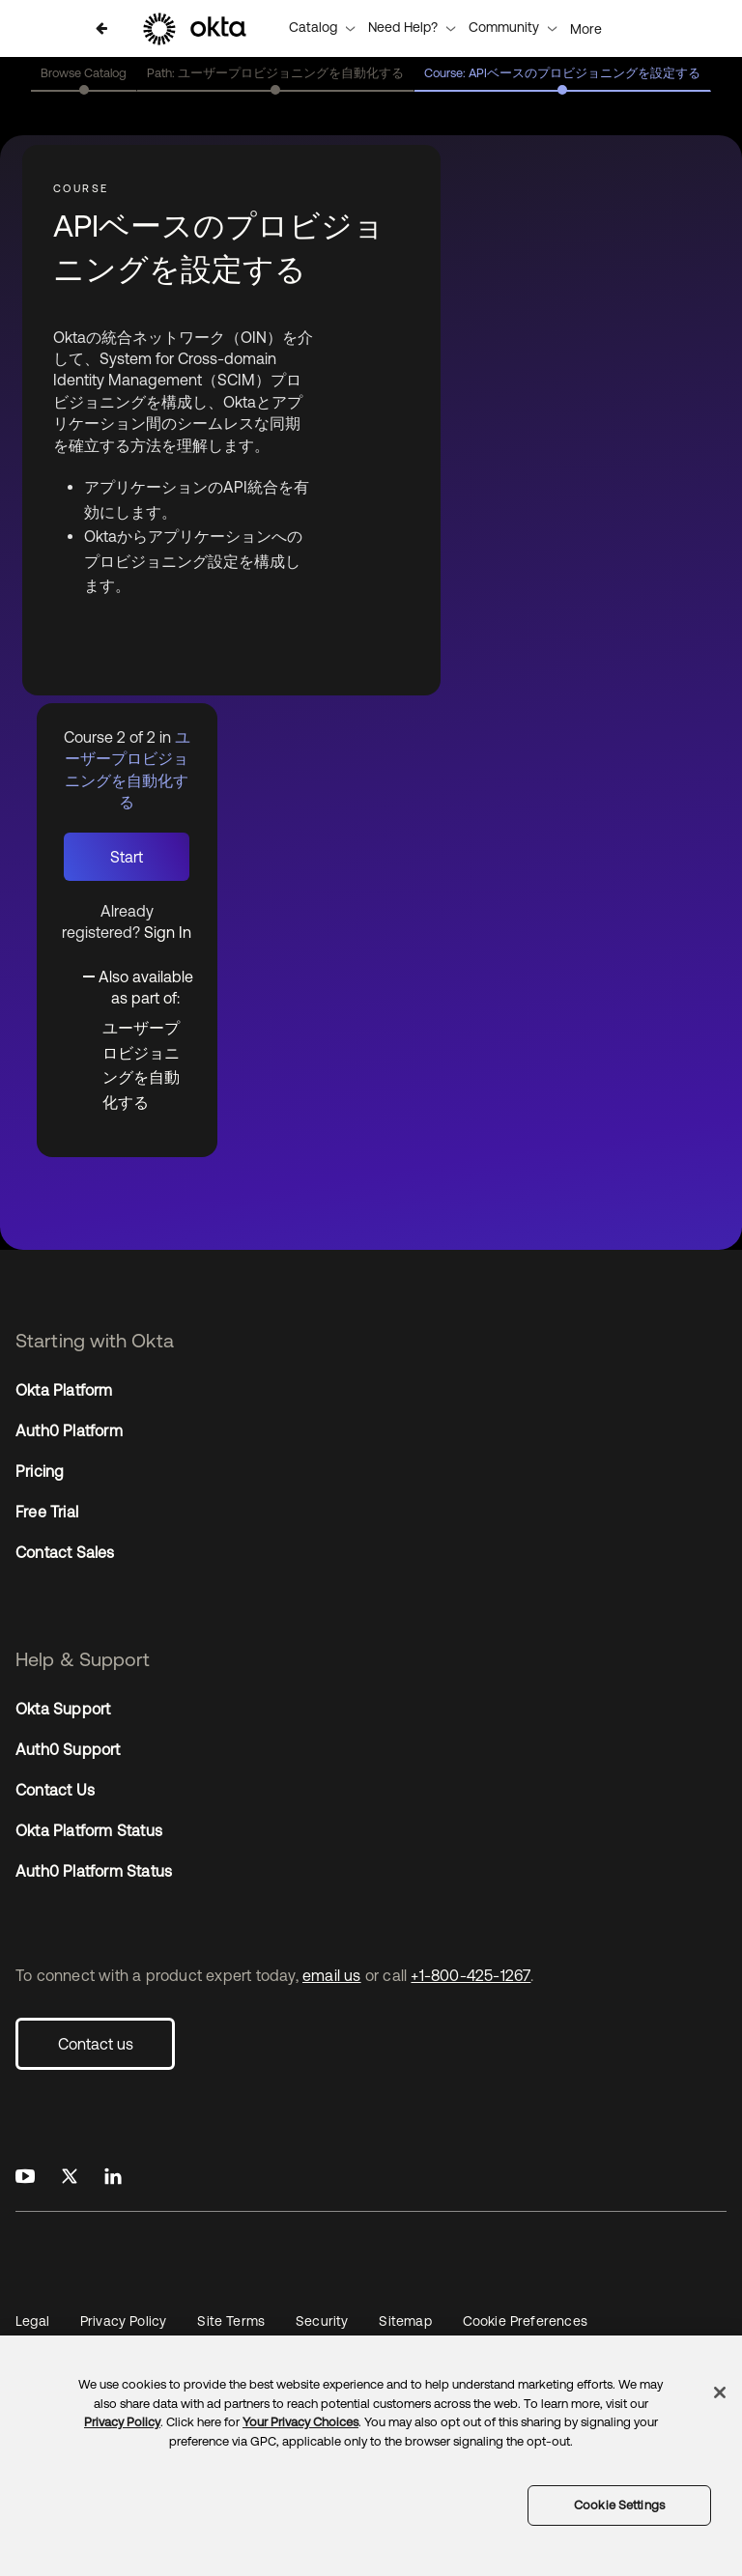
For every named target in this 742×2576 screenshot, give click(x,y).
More (586, 29)
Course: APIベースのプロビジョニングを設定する (562, 73)
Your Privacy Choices (300, 2422)
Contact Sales (65, 1552)
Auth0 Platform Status (93, 1871)
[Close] (720, 2392)
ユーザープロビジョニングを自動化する (141, 1065)
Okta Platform (64, 1390)
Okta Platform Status (88, 1830)
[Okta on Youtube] (25, 2177)
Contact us (95, 2043)
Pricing (39, 1471)
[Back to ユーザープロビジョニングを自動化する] (101, 28)
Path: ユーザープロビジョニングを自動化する (275, 73)
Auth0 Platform (69, 1430)
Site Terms (231, 2321)
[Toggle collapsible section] (138, 985)
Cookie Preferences (525, 2321)
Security (322, 2321)
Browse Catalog (84, 73)
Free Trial (46, 1511)
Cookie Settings (619, 2505)
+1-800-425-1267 (470, 1975)
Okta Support (62, 1708)
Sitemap (405, 2321)
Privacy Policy (123, 2321)
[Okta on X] (69, 2177)
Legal (32, 2321)
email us (331, 1975)
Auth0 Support (68, 1749)
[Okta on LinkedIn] (113, 2177)
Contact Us (55, 1789)
